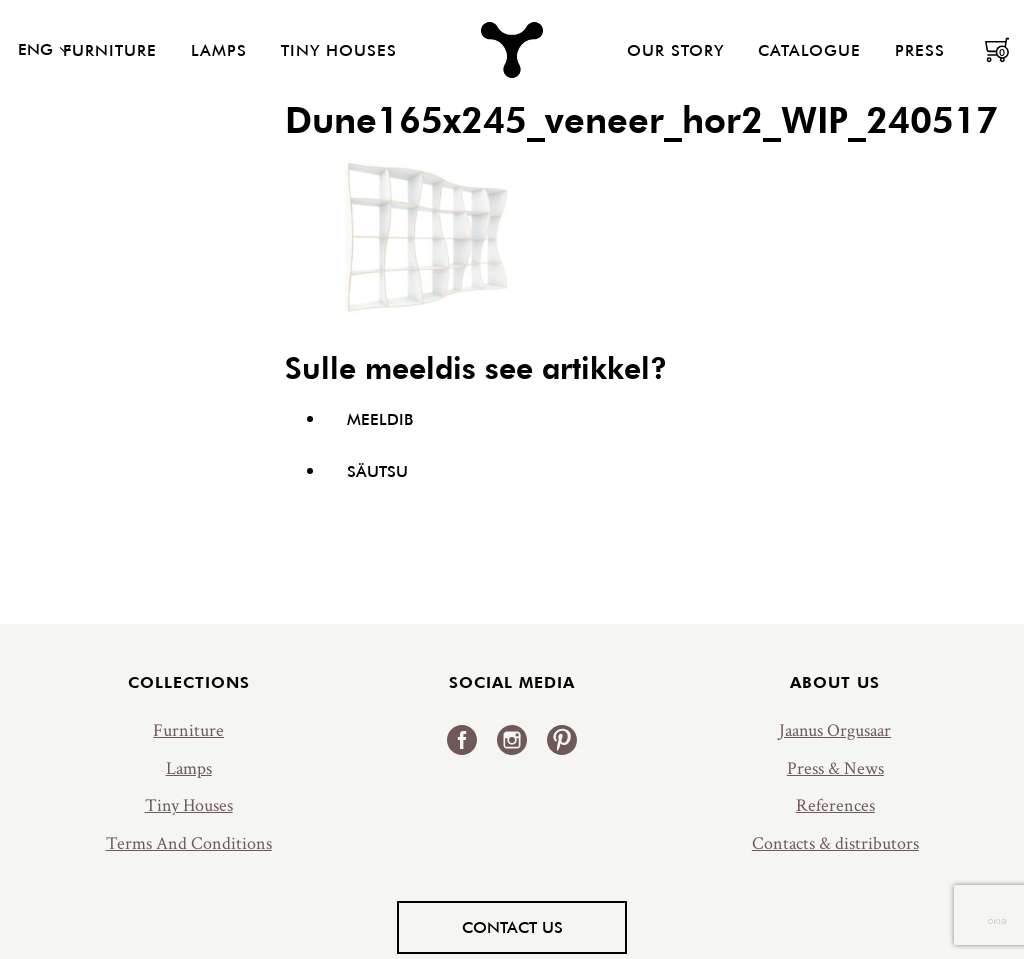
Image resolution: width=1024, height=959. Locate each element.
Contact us (512, 927)
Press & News (835, 768)
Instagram (512, 740)
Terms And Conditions (189, 843)
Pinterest (562, 740)
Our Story (675, 50)
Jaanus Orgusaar (835, 730)
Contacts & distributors (835, 843)
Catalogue (809, 50)
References (835, 805)
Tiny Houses (339, 50)
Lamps (219, 50)
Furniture (110, 50)
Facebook (462, 740)
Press (920, 50)
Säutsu (377, 471)
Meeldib (380, 419)
